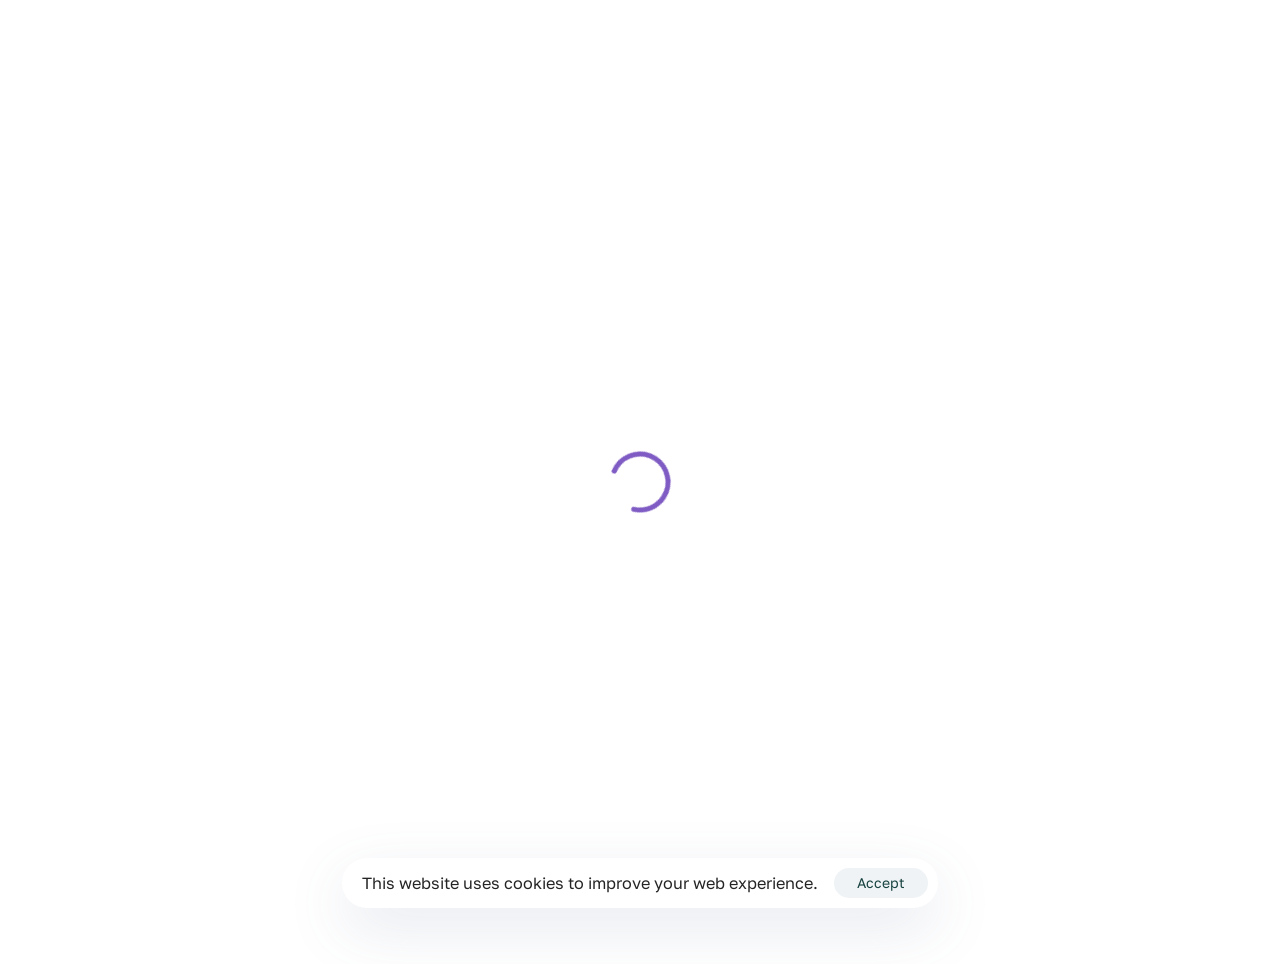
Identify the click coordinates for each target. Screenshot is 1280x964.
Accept (881, 882)
